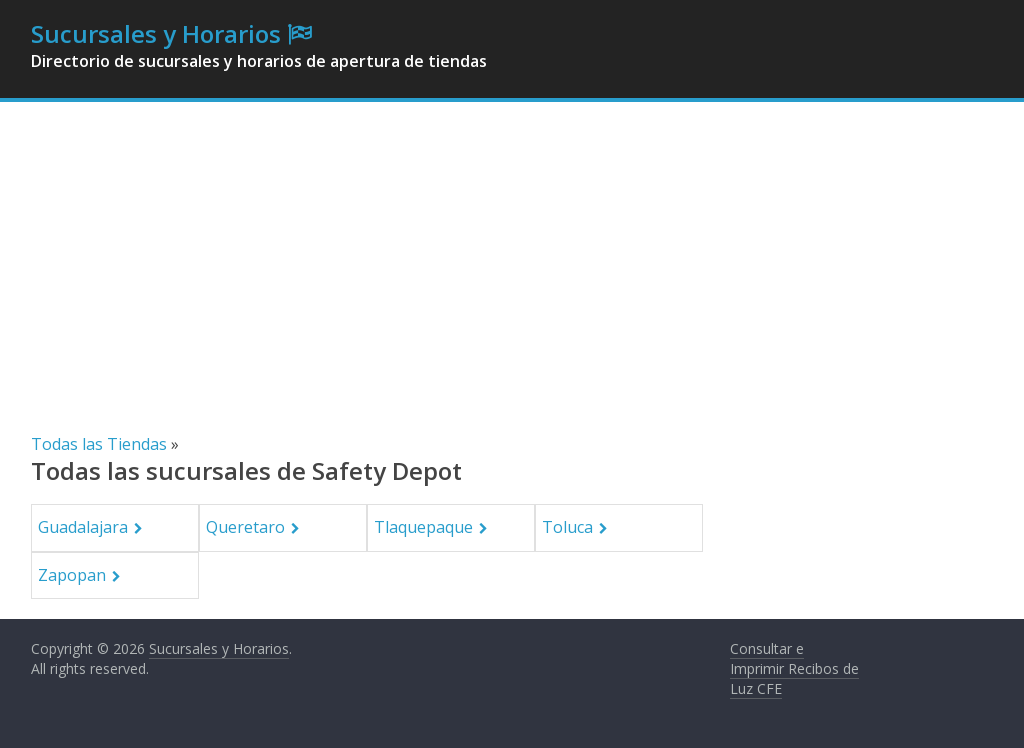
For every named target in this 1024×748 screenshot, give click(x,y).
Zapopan (72, 575)
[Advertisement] (512, 282)
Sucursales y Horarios (156, 33)
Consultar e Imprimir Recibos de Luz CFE (794, 668)
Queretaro (245, 527)
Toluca (567, 527)
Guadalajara (83, 527)
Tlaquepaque (423, 527)
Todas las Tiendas (99, 444)
